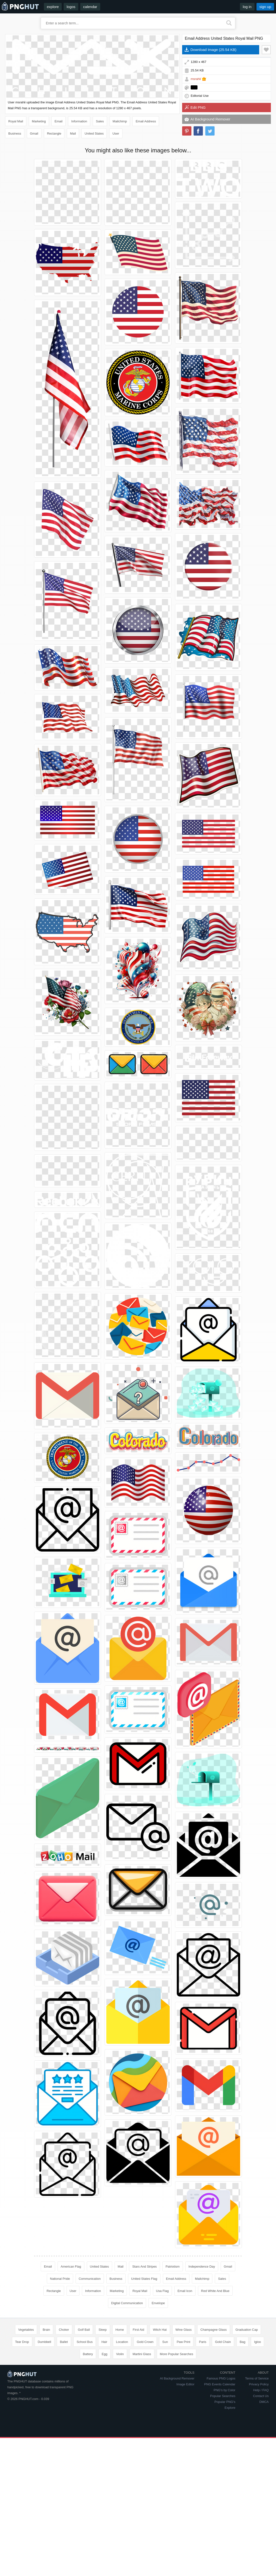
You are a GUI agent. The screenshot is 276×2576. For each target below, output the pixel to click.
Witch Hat (160, 2400)
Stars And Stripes (144, 2266)
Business (14, 133)
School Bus (85, 2412)
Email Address (146, 121)
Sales (100, 121)
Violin (120, 2425)
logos (71, 7)
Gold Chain (223, 2412)
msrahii (196, 79)
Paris (202, 2412)
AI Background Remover (210, 119)
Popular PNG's (225, 2472)
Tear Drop (22, 2412)
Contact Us (261, 2466)
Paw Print (183, 2412)
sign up (265, 7)
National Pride (60, 2279)
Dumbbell (44, 2412)
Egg (104, 2425)
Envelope (158, 2303)
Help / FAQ (261, 2461)
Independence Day (201, 2266)
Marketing (39, 121)
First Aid (138, 2400)
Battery (88, 2425)
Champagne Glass (213, 2400)
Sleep (103, 2400)
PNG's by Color (224, 2461)
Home (120, 2400)
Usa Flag (162, 2291)
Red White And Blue (215, 2291)
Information (79, 121)
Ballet (64, 2412)
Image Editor (186, 2455)
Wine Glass (184, 2400)
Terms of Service (257, 2449)
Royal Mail (15, 121)
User (115, 133)
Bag (242, 2412)
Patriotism (173, 2266)
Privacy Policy (259, 2455)
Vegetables (26, 2400)
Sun (165, 2412)
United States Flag (144, 2279)
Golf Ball (84, 2400)
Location (122, 2412)
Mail (73, 133)
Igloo (257, 2412)
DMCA (264, 2472)
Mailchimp (120, 121)
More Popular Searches (176, 2425)
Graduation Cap (247, 2400)
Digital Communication (127, 2303)
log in (247, 7)
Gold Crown (145, 2412)
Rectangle (54, 133)
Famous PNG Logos (221, 2449)
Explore (230, 2478)
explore (53, 7)
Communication (90, 2279)
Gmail (34, 133)
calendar (90, 7)
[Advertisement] (138, 2349)
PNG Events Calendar (219, 2455)
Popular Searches (222, 2466)
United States (94, 133)
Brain (46, 2400)
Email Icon (184, 2291)
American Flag (71, 2266)
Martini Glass (142, 2425)
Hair (104, 2412)
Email (59, 121)
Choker (64, 2400)
